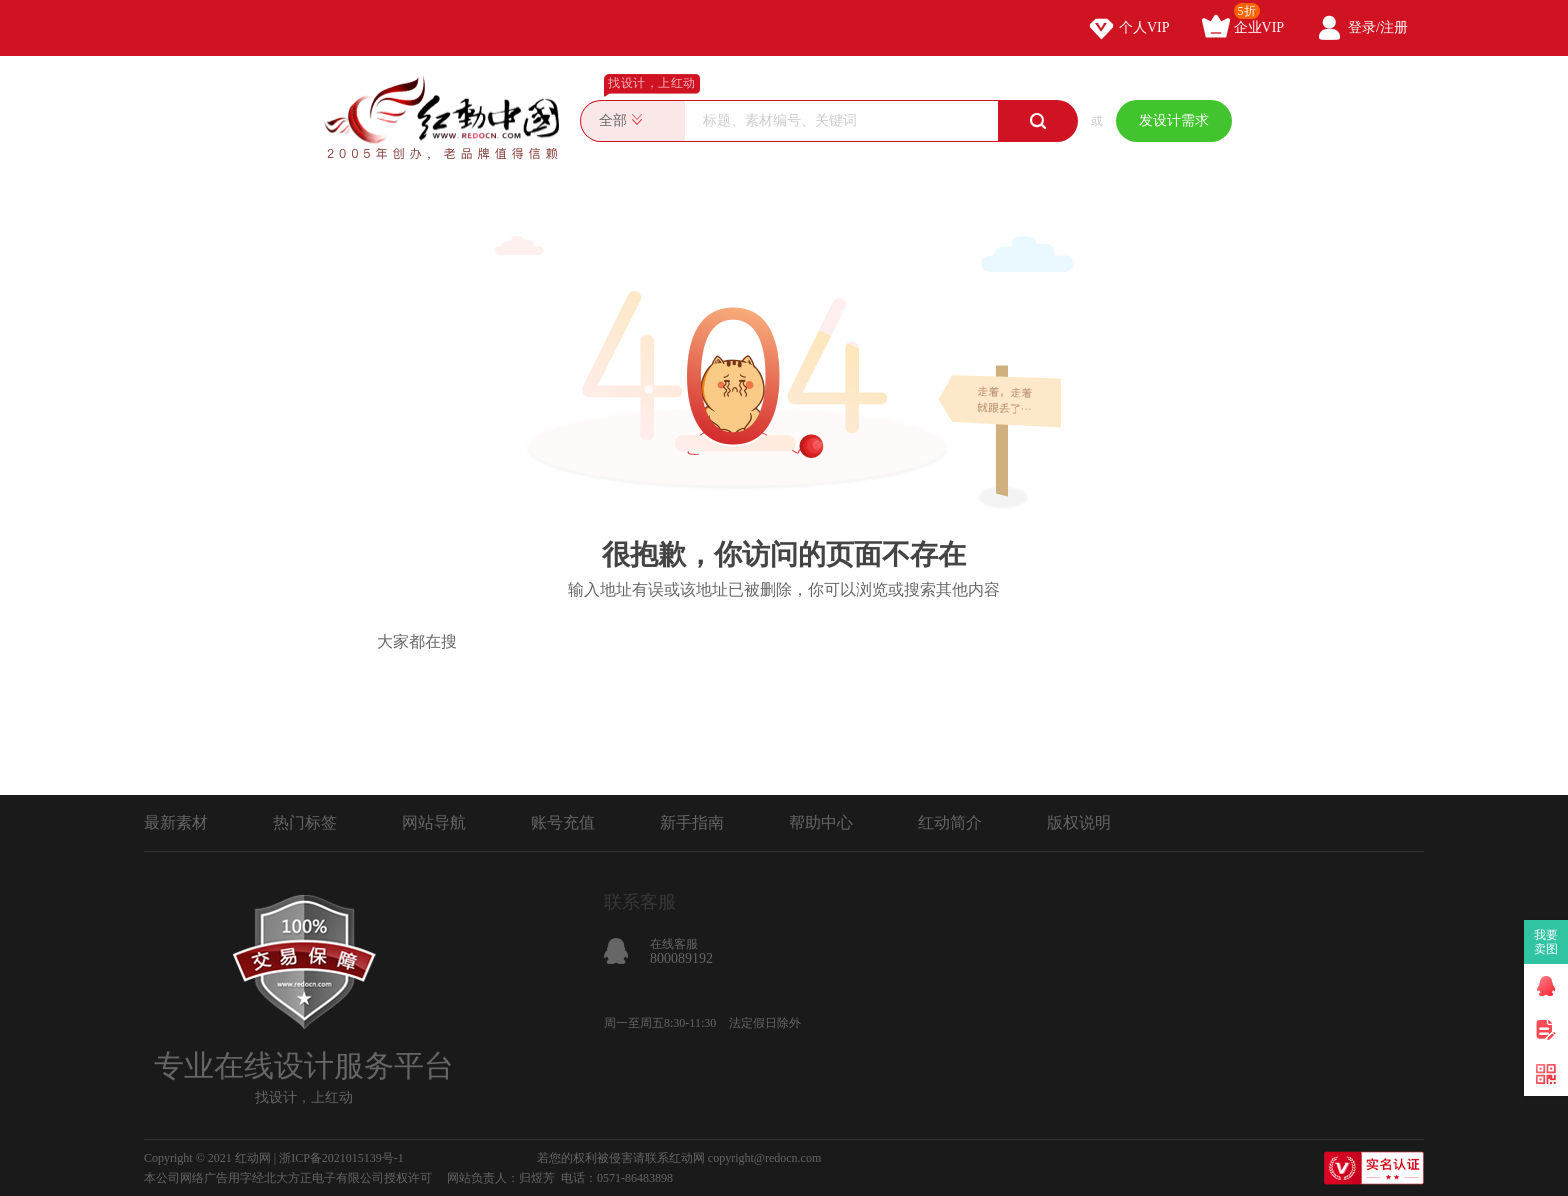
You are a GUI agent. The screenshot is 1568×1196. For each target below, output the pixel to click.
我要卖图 (1546, 942)
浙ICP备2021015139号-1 (341, 1158)
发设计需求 (1174, 120)
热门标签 (305, 822)
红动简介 (950, 822)
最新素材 (176, 822)
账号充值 (563, 822)
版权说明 (1079, 822)
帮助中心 (821, 822)
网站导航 (434, 822)
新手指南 (692, 822)
